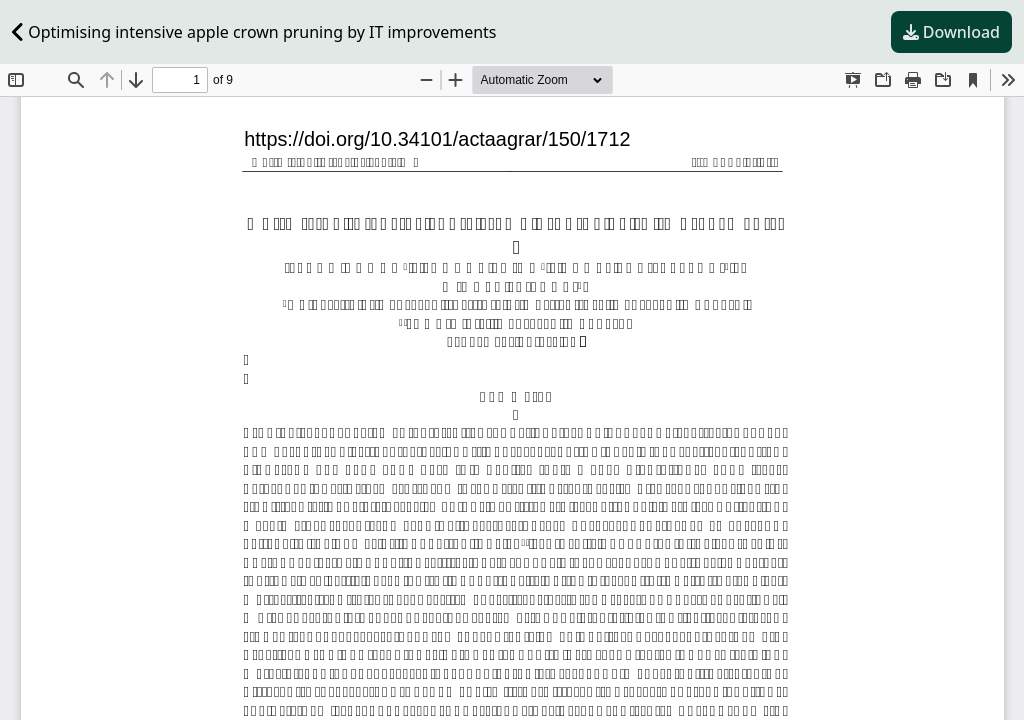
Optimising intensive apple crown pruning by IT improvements (254, 32)
